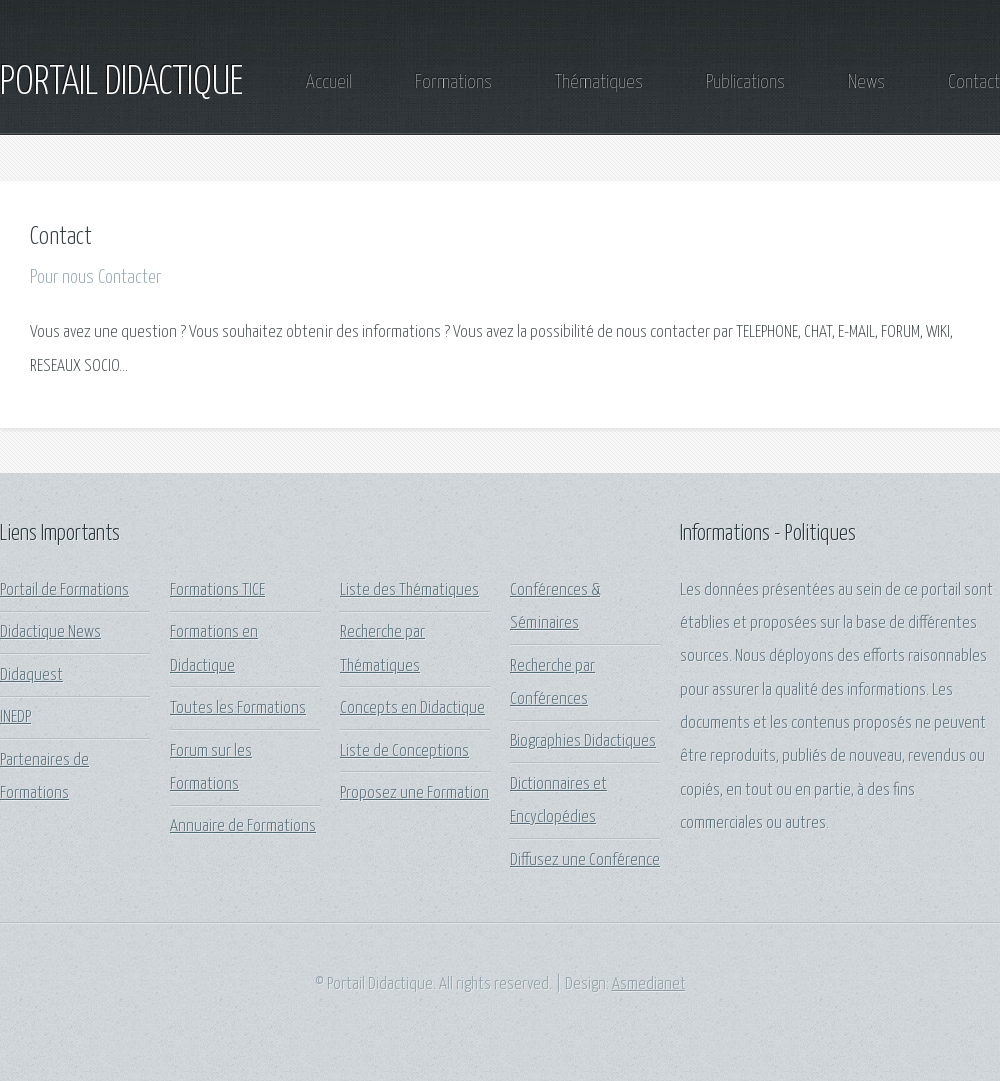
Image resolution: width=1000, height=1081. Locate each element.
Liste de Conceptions (404, 751)
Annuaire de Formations (243, 826)
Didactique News (50, 632)
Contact (974, 82)
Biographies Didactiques (583, 741)
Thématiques (599, 82)
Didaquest (31, 675)
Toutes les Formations (238, 708)
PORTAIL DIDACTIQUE (121, 83)
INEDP (15, 717)
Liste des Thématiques (409, 590)
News (866, 82)
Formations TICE (217, 590)
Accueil (329, 82)
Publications (745, 82)
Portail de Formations (64, 590)
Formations (453, 82)
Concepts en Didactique (412, 708)
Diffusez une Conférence (585, 860)
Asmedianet (649, 984)
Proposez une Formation (414, 793)
